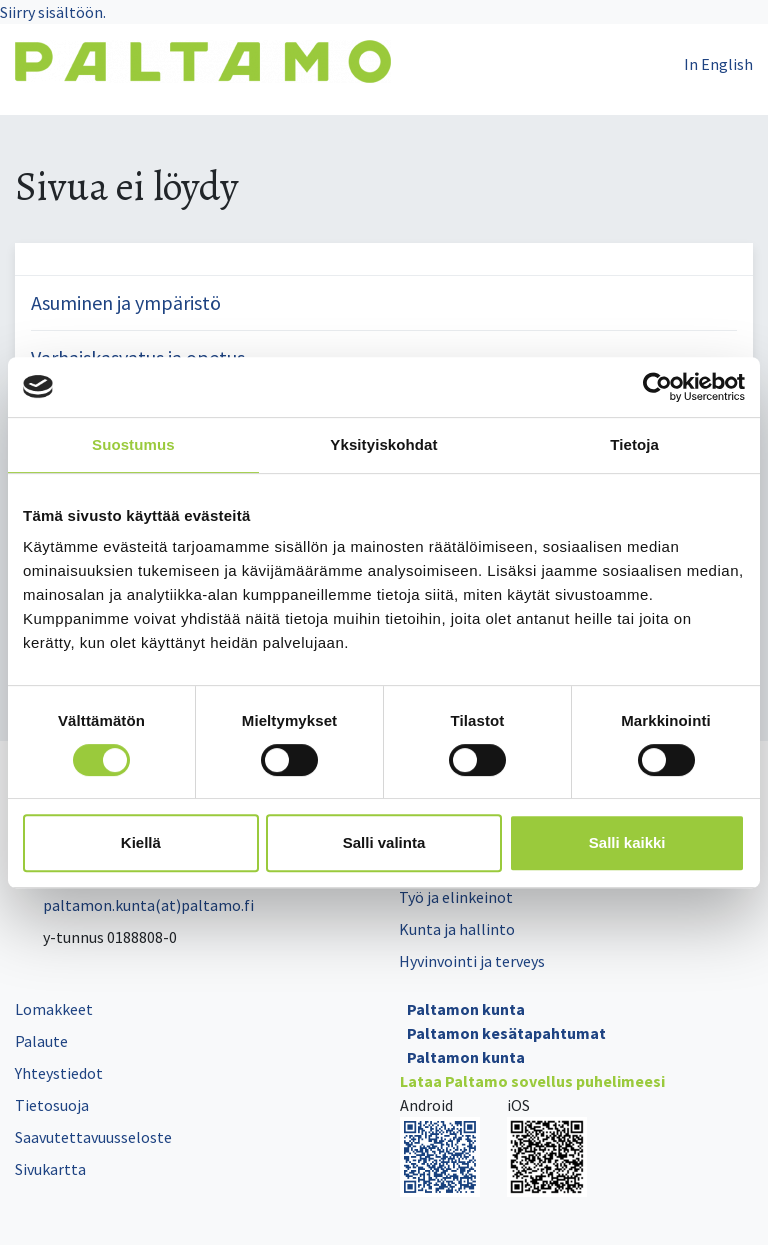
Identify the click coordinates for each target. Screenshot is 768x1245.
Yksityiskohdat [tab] (383, 444)
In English (718, 64)
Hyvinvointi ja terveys (472, 961)
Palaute (41, 1041)
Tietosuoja (52, 1105)
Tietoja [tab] (634, 444)
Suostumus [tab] (133, 444)
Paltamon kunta (466, 1009)
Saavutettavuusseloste (93, 1137)
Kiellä (141, 842)
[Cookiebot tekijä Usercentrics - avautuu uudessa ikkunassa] (657, 387)
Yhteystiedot (59, 1073)
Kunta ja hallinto (457, 929)
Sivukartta (50, 1169)
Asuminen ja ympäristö (126, 302)
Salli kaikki (627, 842)
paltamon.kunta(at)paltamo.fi (134, 905)
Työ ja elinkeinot (456, 897)
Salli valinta (384, 842)
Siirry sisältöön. (53, 12)
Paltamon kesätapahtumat (506, 1033)
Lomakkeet (54, 1009)
